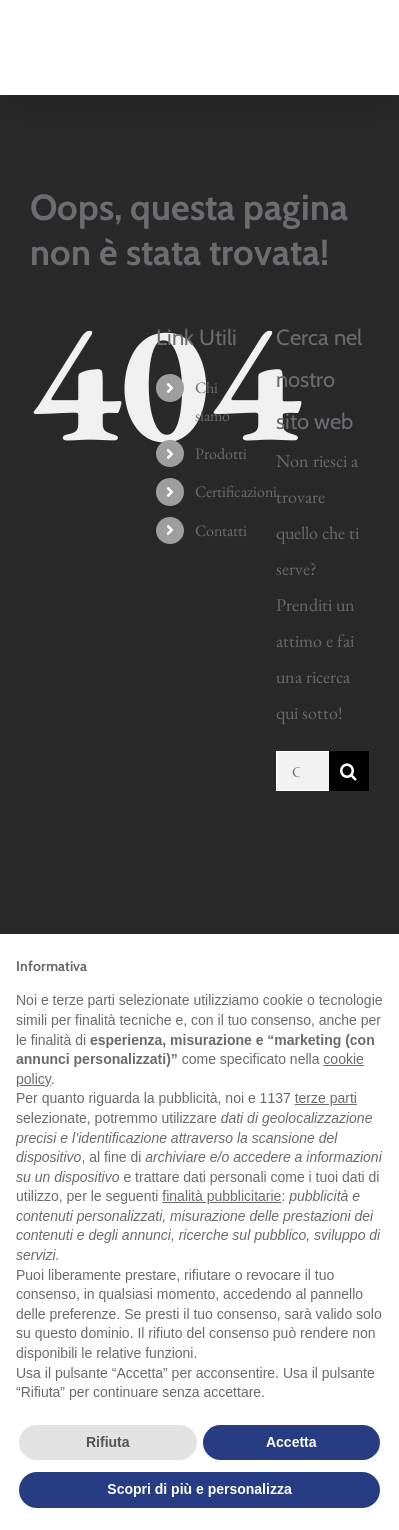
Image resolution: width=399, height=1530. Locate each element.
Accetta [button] (291, 1442)
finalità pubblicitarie (221, 1196)
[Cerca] (349, 771)
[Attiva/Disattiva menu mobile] (358, 59)
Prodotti (221, 453)
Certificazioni (236, 491)
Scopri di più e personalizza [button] (199, 1489)
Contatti (221, 530)
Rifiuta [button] (108, 1442)
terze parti (326, 1098)
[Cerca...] (302, 771)
